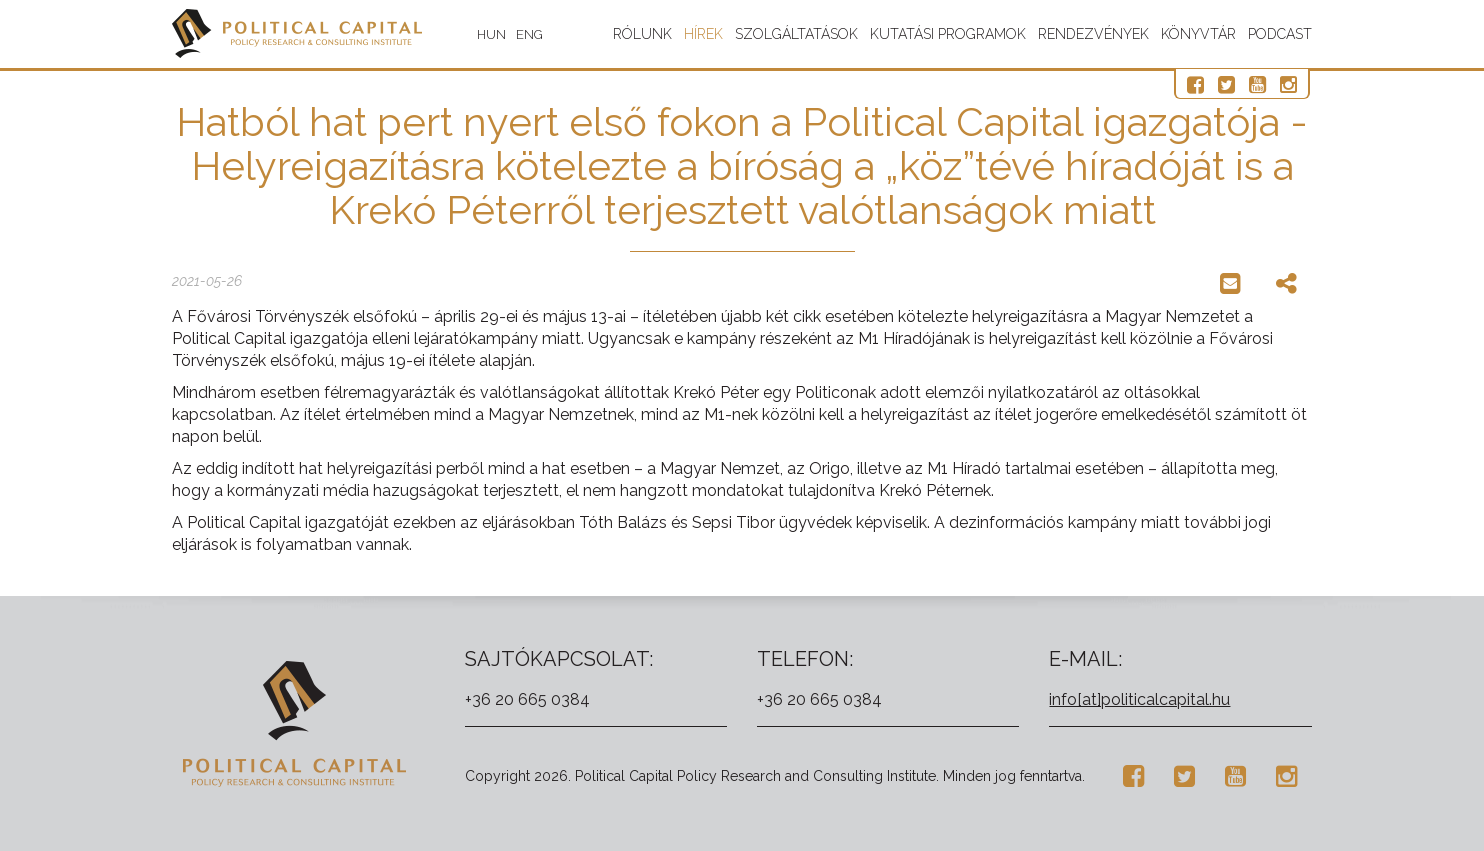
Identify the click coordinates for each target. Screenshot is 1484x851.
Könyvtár (1198, 34)
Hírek (703, 34)
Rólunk (642, 34)
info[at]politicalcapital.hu (1139, 699)
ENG (529, 34)
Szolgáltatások (796, 34)
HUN (491, 34)
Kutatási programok (948, 34)
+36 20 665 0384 (527, 699)
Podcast (1280, 34)
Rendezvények (1093, 34)
